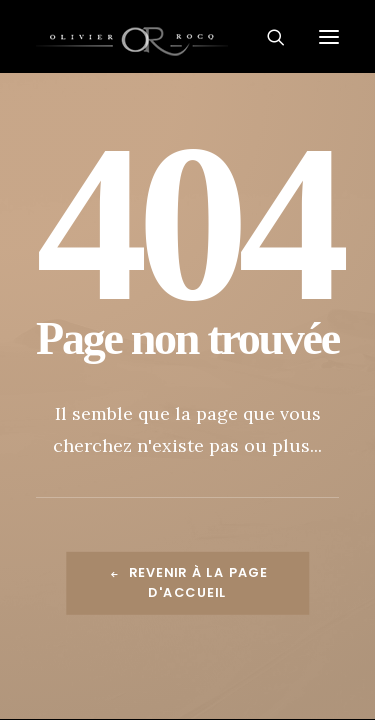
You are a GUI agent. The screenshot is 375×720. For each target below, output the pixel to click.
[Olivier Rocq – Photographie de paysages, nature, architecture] (187, 36)
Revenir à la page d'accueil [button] (190, 583)
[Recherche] (267, 37)
